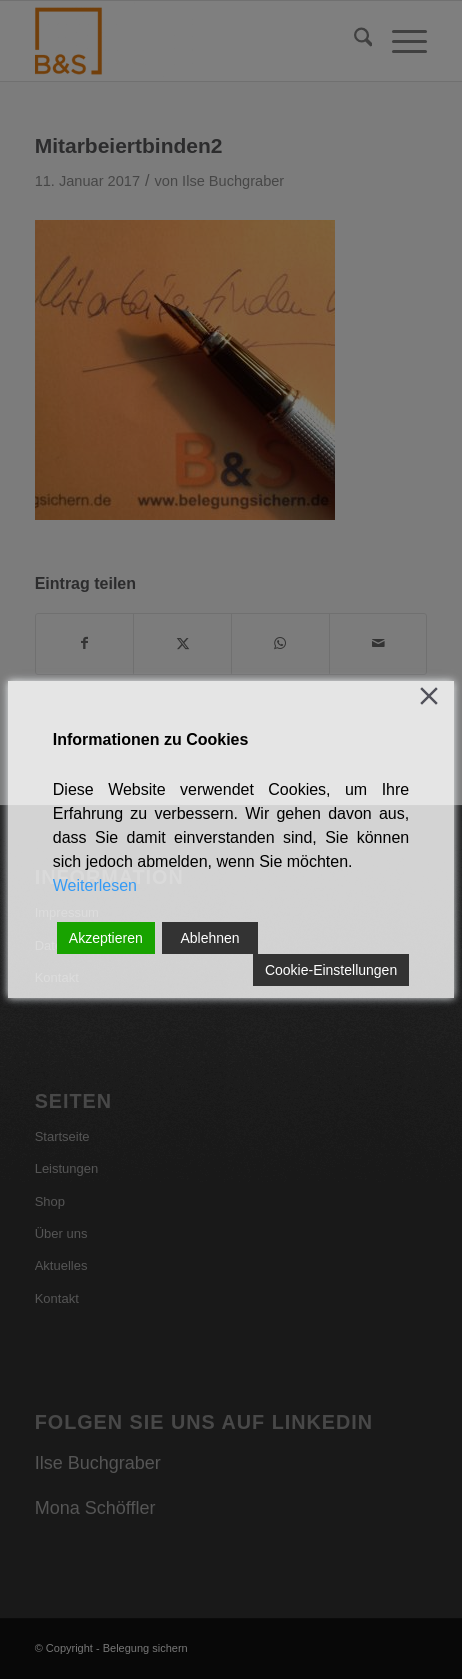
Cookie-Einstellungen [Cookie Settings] (331, 970)
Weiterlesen (95, 885)
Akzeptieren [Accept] (106, 938)
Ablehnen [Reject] (209, 938)
